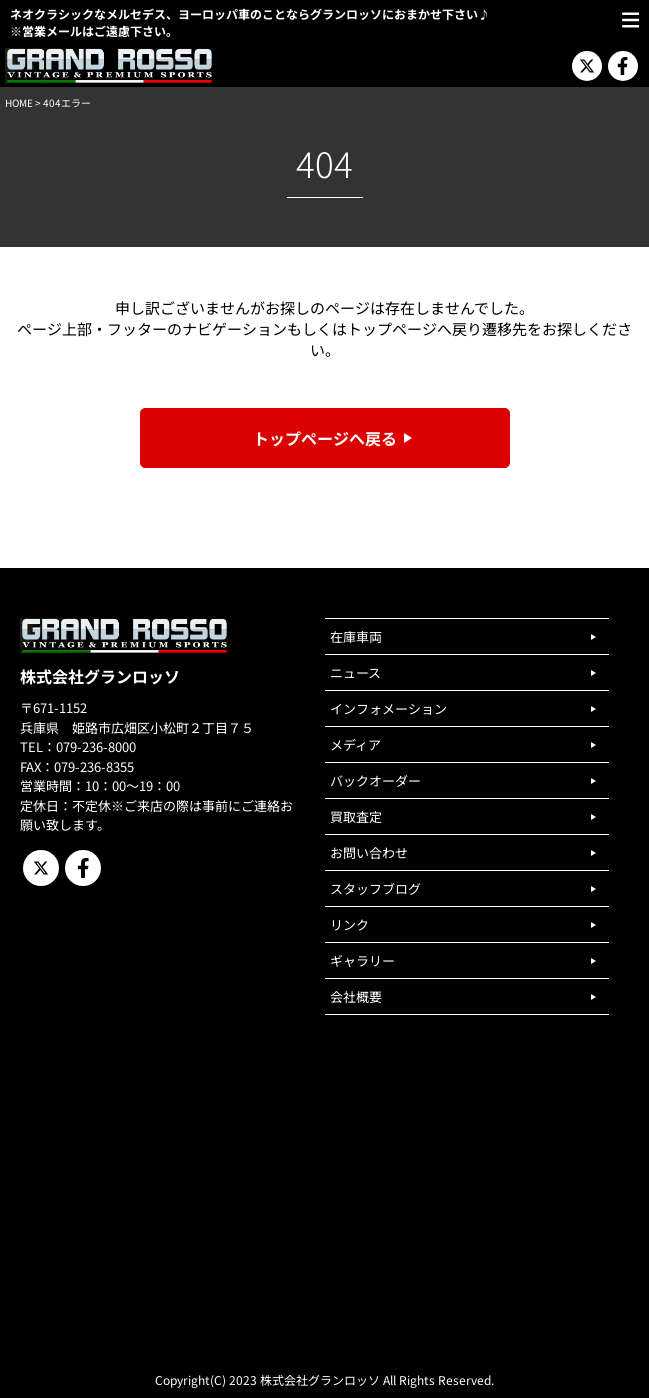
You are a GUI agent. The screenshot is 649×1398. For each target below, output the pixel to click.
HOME (19, 102)
